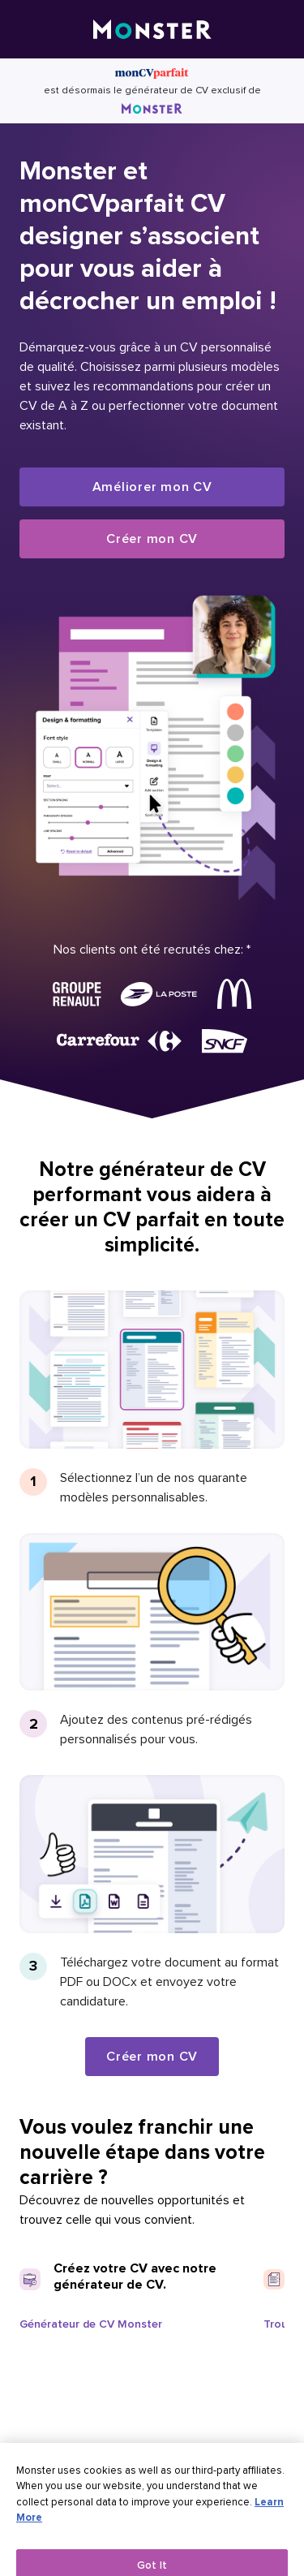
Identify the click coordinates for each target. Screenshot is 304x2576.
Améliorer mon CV (152, 487)
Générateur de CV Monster (90, 2324)
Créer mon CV (152, 539)
